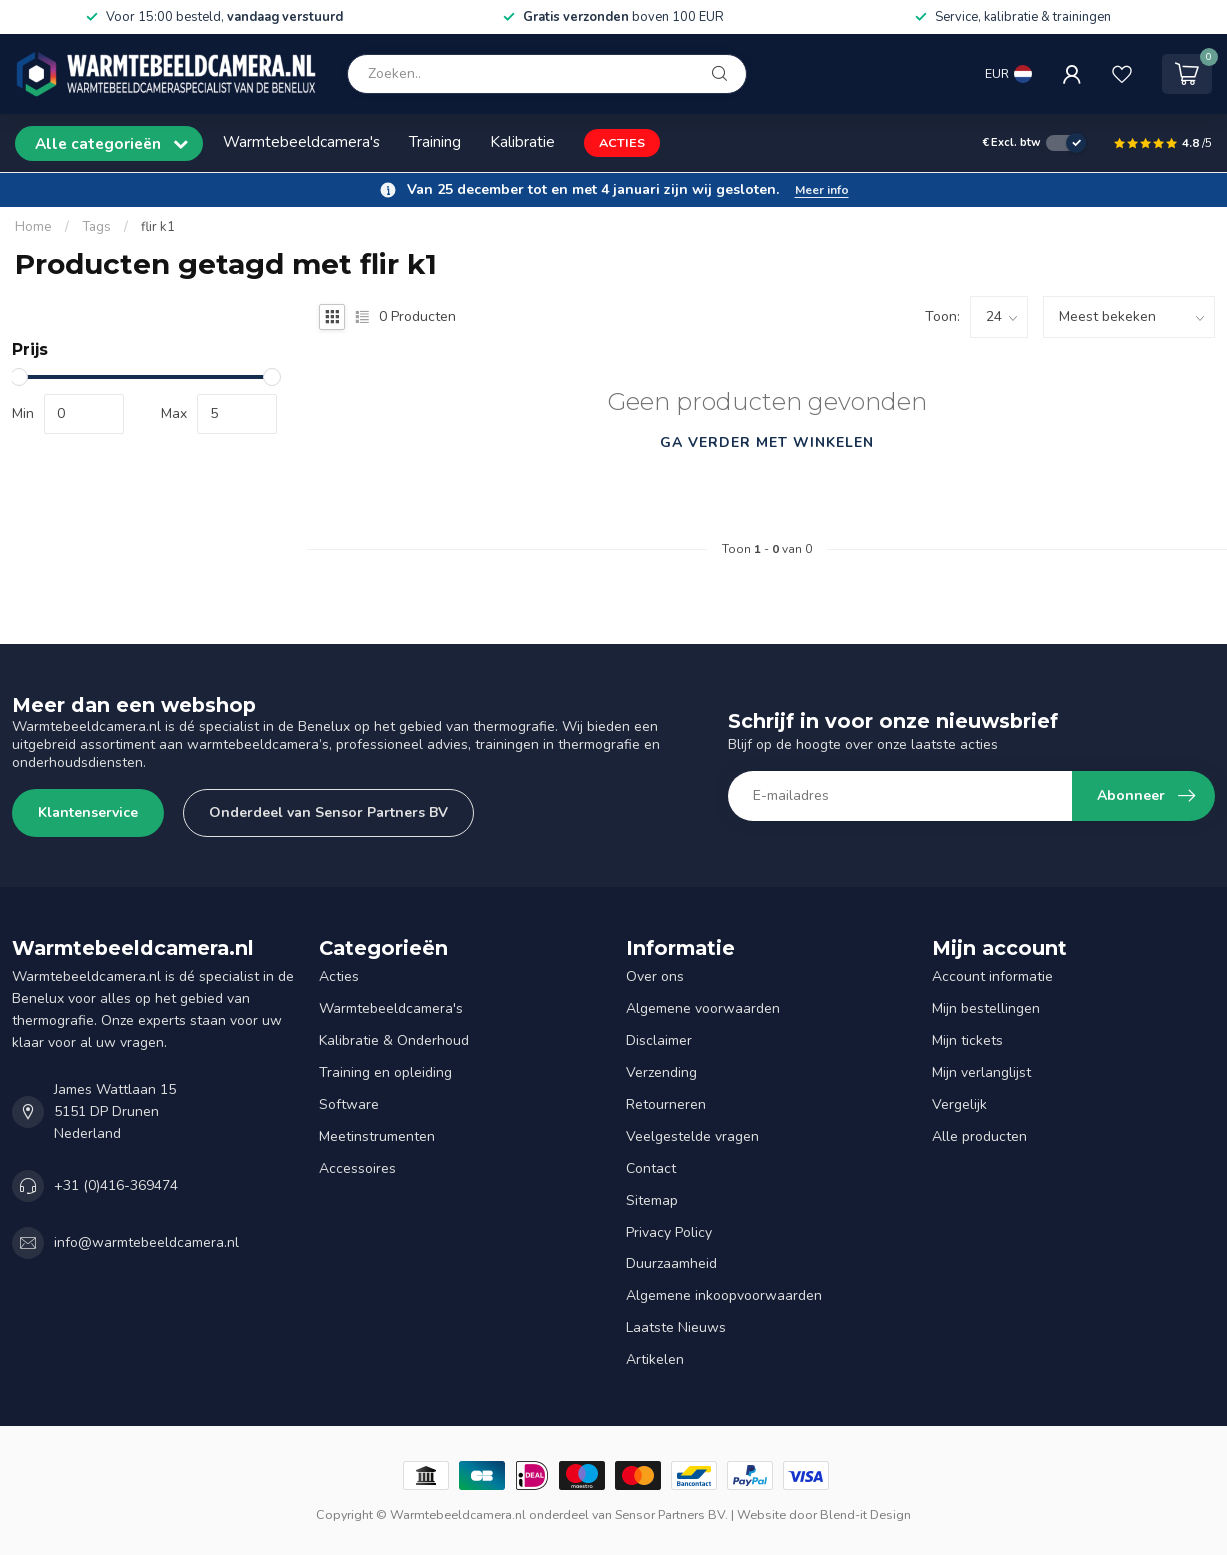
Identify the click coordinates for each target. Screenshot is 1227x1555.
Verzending (661, 1072)
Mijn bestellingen (986, 1008)
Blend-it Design (865, 1514)
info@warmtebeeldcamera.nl (146, 1242)
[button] (613, 190)
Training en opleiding (385, 1072)
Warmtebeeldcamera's (301, 141)
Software (349, 1104)
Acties (339, 976)
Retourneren (666, 1104)
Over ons (655, 976)
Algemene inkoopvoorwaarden (724, 1295)
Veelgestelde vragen (692, 1136)
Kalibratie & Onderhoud (394, 1040)
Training (435, 141)
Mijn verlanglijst (981, 1072)
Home (33, 227)
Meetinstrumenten (377, 1136)
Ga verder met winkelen (767, 442)
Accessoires (357, 1168)
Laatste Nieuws (676, 1327)
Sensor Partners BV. (671, 1514)
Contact (651, 1168)
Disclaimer (659, 1040)
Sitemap (652, 1200)
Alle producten (979, 1136)
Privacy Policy (669, 1232)
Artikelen (655, 1359)
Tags (96, 227)
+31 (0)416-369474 (116, 1185)
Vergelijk (959, 1104)
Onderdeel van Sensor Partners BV (328, 812)
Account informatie (992, 976)
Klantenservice (88, 812)
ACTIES (622, 142)
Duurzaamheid (671, 1263)
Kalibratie (522, 141)
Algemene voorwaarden (703, 1008)
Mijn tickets (967, 1040)
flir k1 (158, 227)
